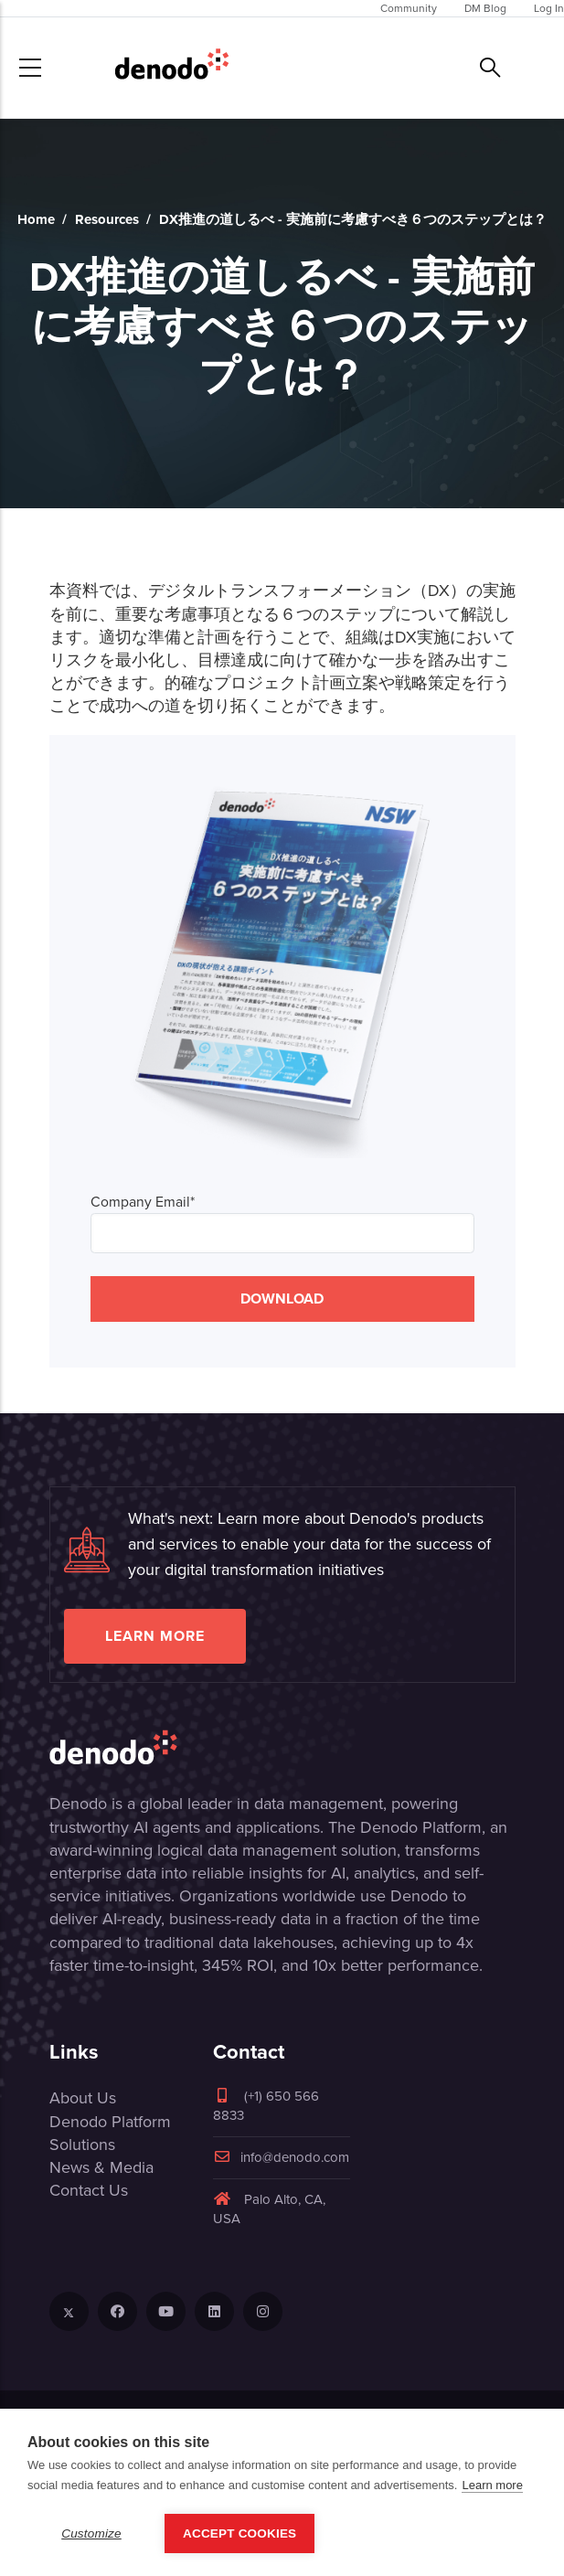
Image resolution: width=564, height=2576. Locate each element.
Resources (107, 219)
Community (408, 8)
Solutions (82, 2144)
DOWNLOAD (282, 1298)
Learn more (155, 1635)
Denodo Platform (110, 2122)
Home (36, 219)
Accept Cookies (239, 2533)
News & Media (101, 2167)
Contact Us (88, 2190)
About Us (82, 2098)
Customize (91, 2533)
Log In (549, 8)
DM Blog (485, 8)
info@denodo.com (281, 2157)
